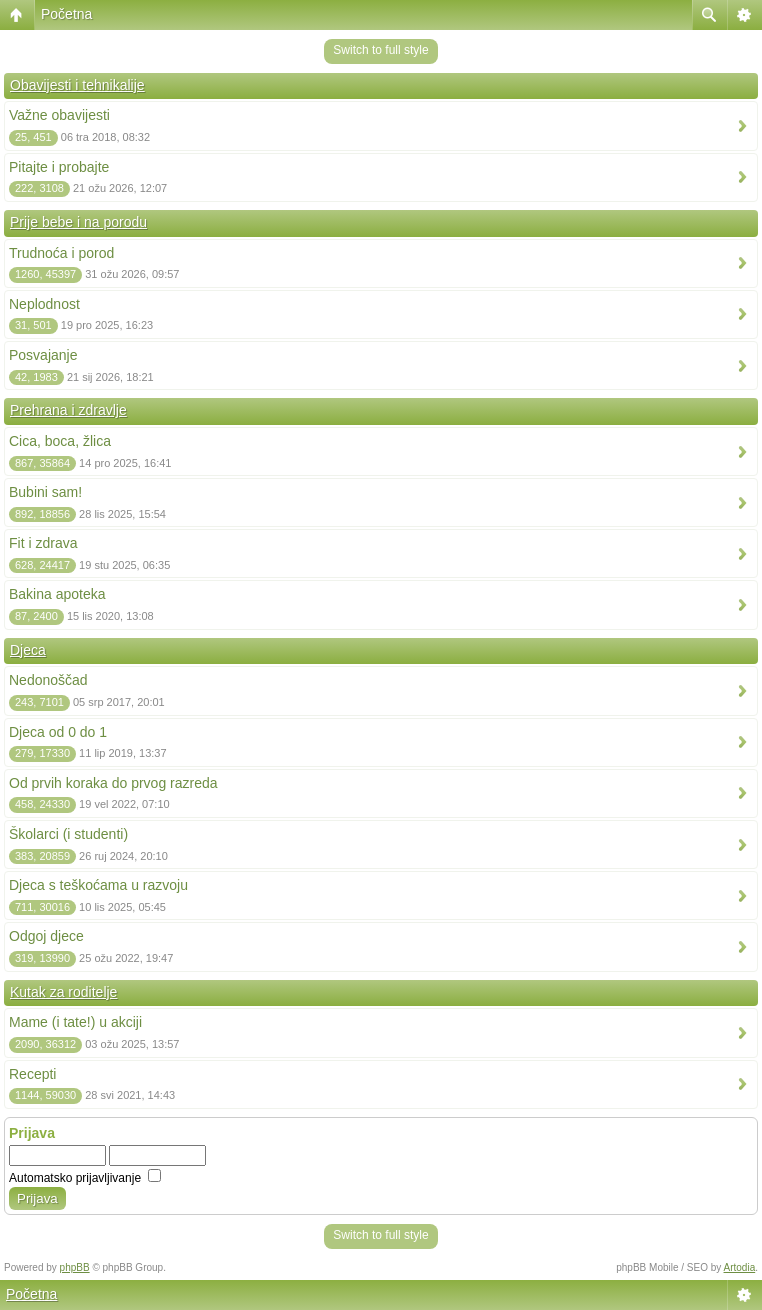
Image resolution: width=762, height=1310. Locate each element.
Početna (66, 14)
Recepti (32, 1074)
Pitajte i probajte (59, 167)
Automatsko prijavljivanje (85, 1178)
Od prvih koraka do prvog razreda (113, 783)
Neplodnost (44, 304)
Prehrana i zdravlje (68, 410)
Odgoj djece (46, 936)
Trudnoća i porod (61, 253)
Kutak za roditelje (63, 992)
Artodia (740, 1267)
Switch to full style (380, 50)
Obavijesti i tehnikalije (77, 85)
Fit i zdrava (43, 543)
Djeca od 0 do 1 (58, 732)
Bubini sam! (45, 492)
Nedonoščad (48, 680)
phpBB (75, 1267)
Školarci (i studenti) (68, 834)
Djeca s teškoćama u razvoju (98, 885)
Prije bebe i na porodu (78, 222)
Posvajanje (43, 355)
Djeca (28, 650)
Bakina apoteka (57, 594)
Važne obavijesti (59, 115)
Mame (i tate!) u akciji (75, 1022)
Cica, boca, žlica (60, 441)
